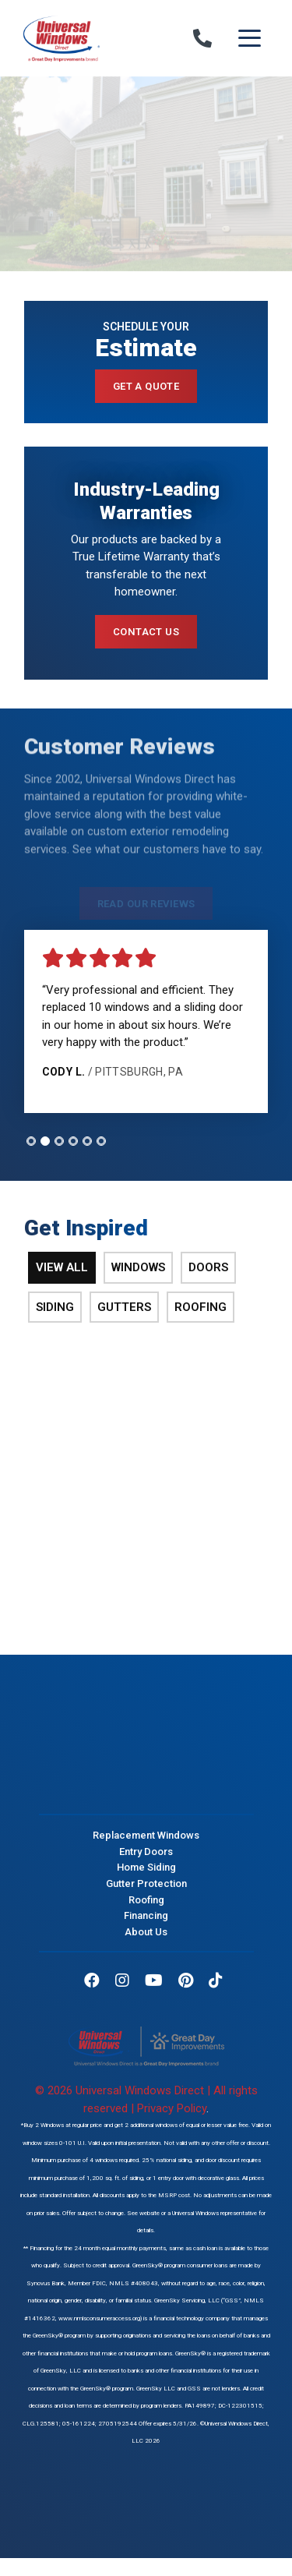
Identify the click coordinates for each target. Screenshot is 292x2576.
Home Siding (146, 1867)
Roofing (146, 1899)
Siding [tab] (55, 1307)
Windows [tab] (138, 1267)
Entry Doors (146, 1851)
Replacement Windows (146, 1835)
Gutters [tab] (124, 1307)
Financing (146, 1915)
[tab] (31, 1141)
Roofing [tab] (200, 1307)
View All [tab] (62, 1267)
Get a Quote (146, 386)
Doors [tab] (208, 1267)
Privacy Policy (171, 2108)
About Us (146, 1932)
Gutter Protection (146, 1883)
